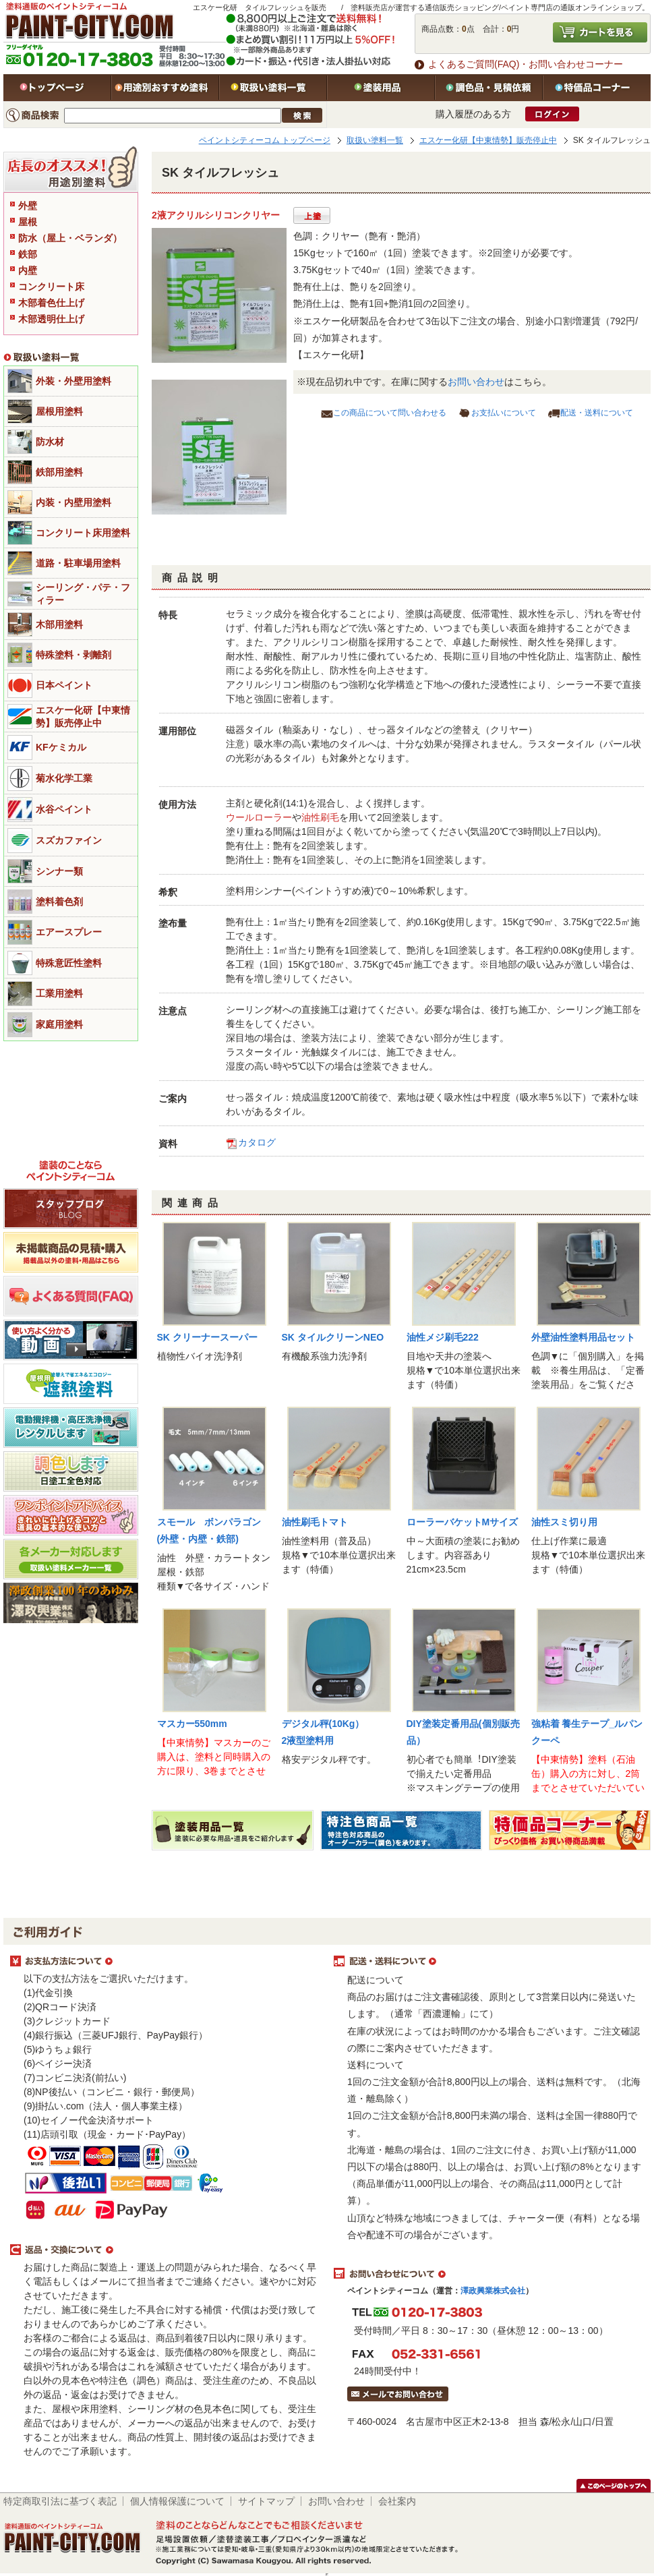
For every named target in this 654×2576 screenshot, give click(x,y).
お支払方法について (165, 1962)
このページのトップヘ (613, 2485)
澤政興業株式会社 (492, 2290)
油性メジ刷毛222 (443, 1337)
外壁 (27, 205)
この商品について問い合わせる (389, 412)
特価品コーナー (597, 87)
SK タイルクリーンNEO (333, 1337)
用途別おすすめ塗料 (165, 87)
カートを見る (600, 32)
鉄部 (27, 254)
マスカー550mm (192, 1723)
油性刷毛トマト (315, 1522)
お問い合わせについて (489, 2274)
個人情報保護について (177, 2501)
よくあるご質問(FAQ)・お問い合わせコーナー (525, 64)
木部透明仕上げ (51, 319)
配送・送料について (596, 412)
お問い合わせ (476, 381)
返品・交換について (165, 2250)
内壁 (27, 270)
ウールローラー (259, 817)
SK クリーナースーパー (207, 1337)
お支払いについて (503, 412)
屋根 (27, 221)
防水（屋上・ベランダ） (70, 238)
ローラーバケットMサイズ (462, 1522)
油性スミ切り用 (564, 1522)
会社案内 (397, 2501)
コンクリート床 (51, 286)
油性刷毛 (320, 817)
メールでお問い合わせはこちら (397, 2394)
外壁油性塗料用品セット (583, 1337)
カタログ (257, 1142)
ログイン (552, 114)
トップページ (57, 87)
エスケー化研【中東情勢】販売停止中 (488, 140)
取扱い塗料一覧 (273, 87)
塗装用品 (381, 87)
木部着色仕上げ (51, 302)
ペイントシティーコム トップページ (264, 140)
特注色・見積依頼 (489, 87)
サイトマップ (266, 2501)
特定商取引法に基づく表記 (60, 2501)
